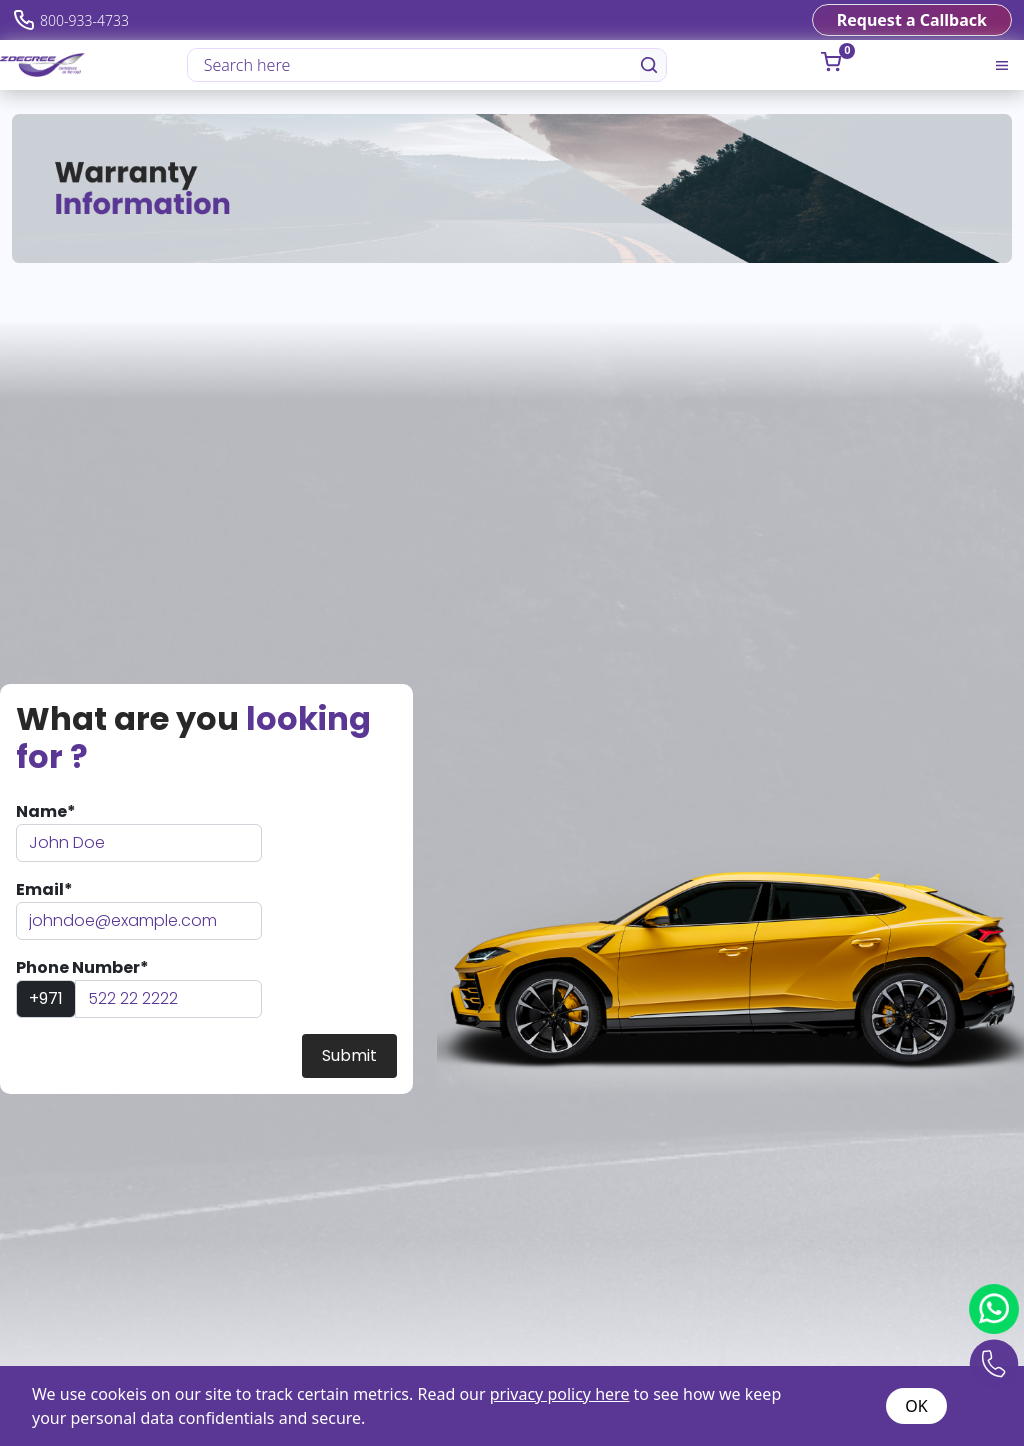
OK (916, 1406)
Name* (46, 811)
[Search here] (414, 65)
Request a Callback (912, 20)
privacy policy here (560, 1394)
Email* (44, 889)
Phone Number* (82, 967)
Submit (349, 1055)
